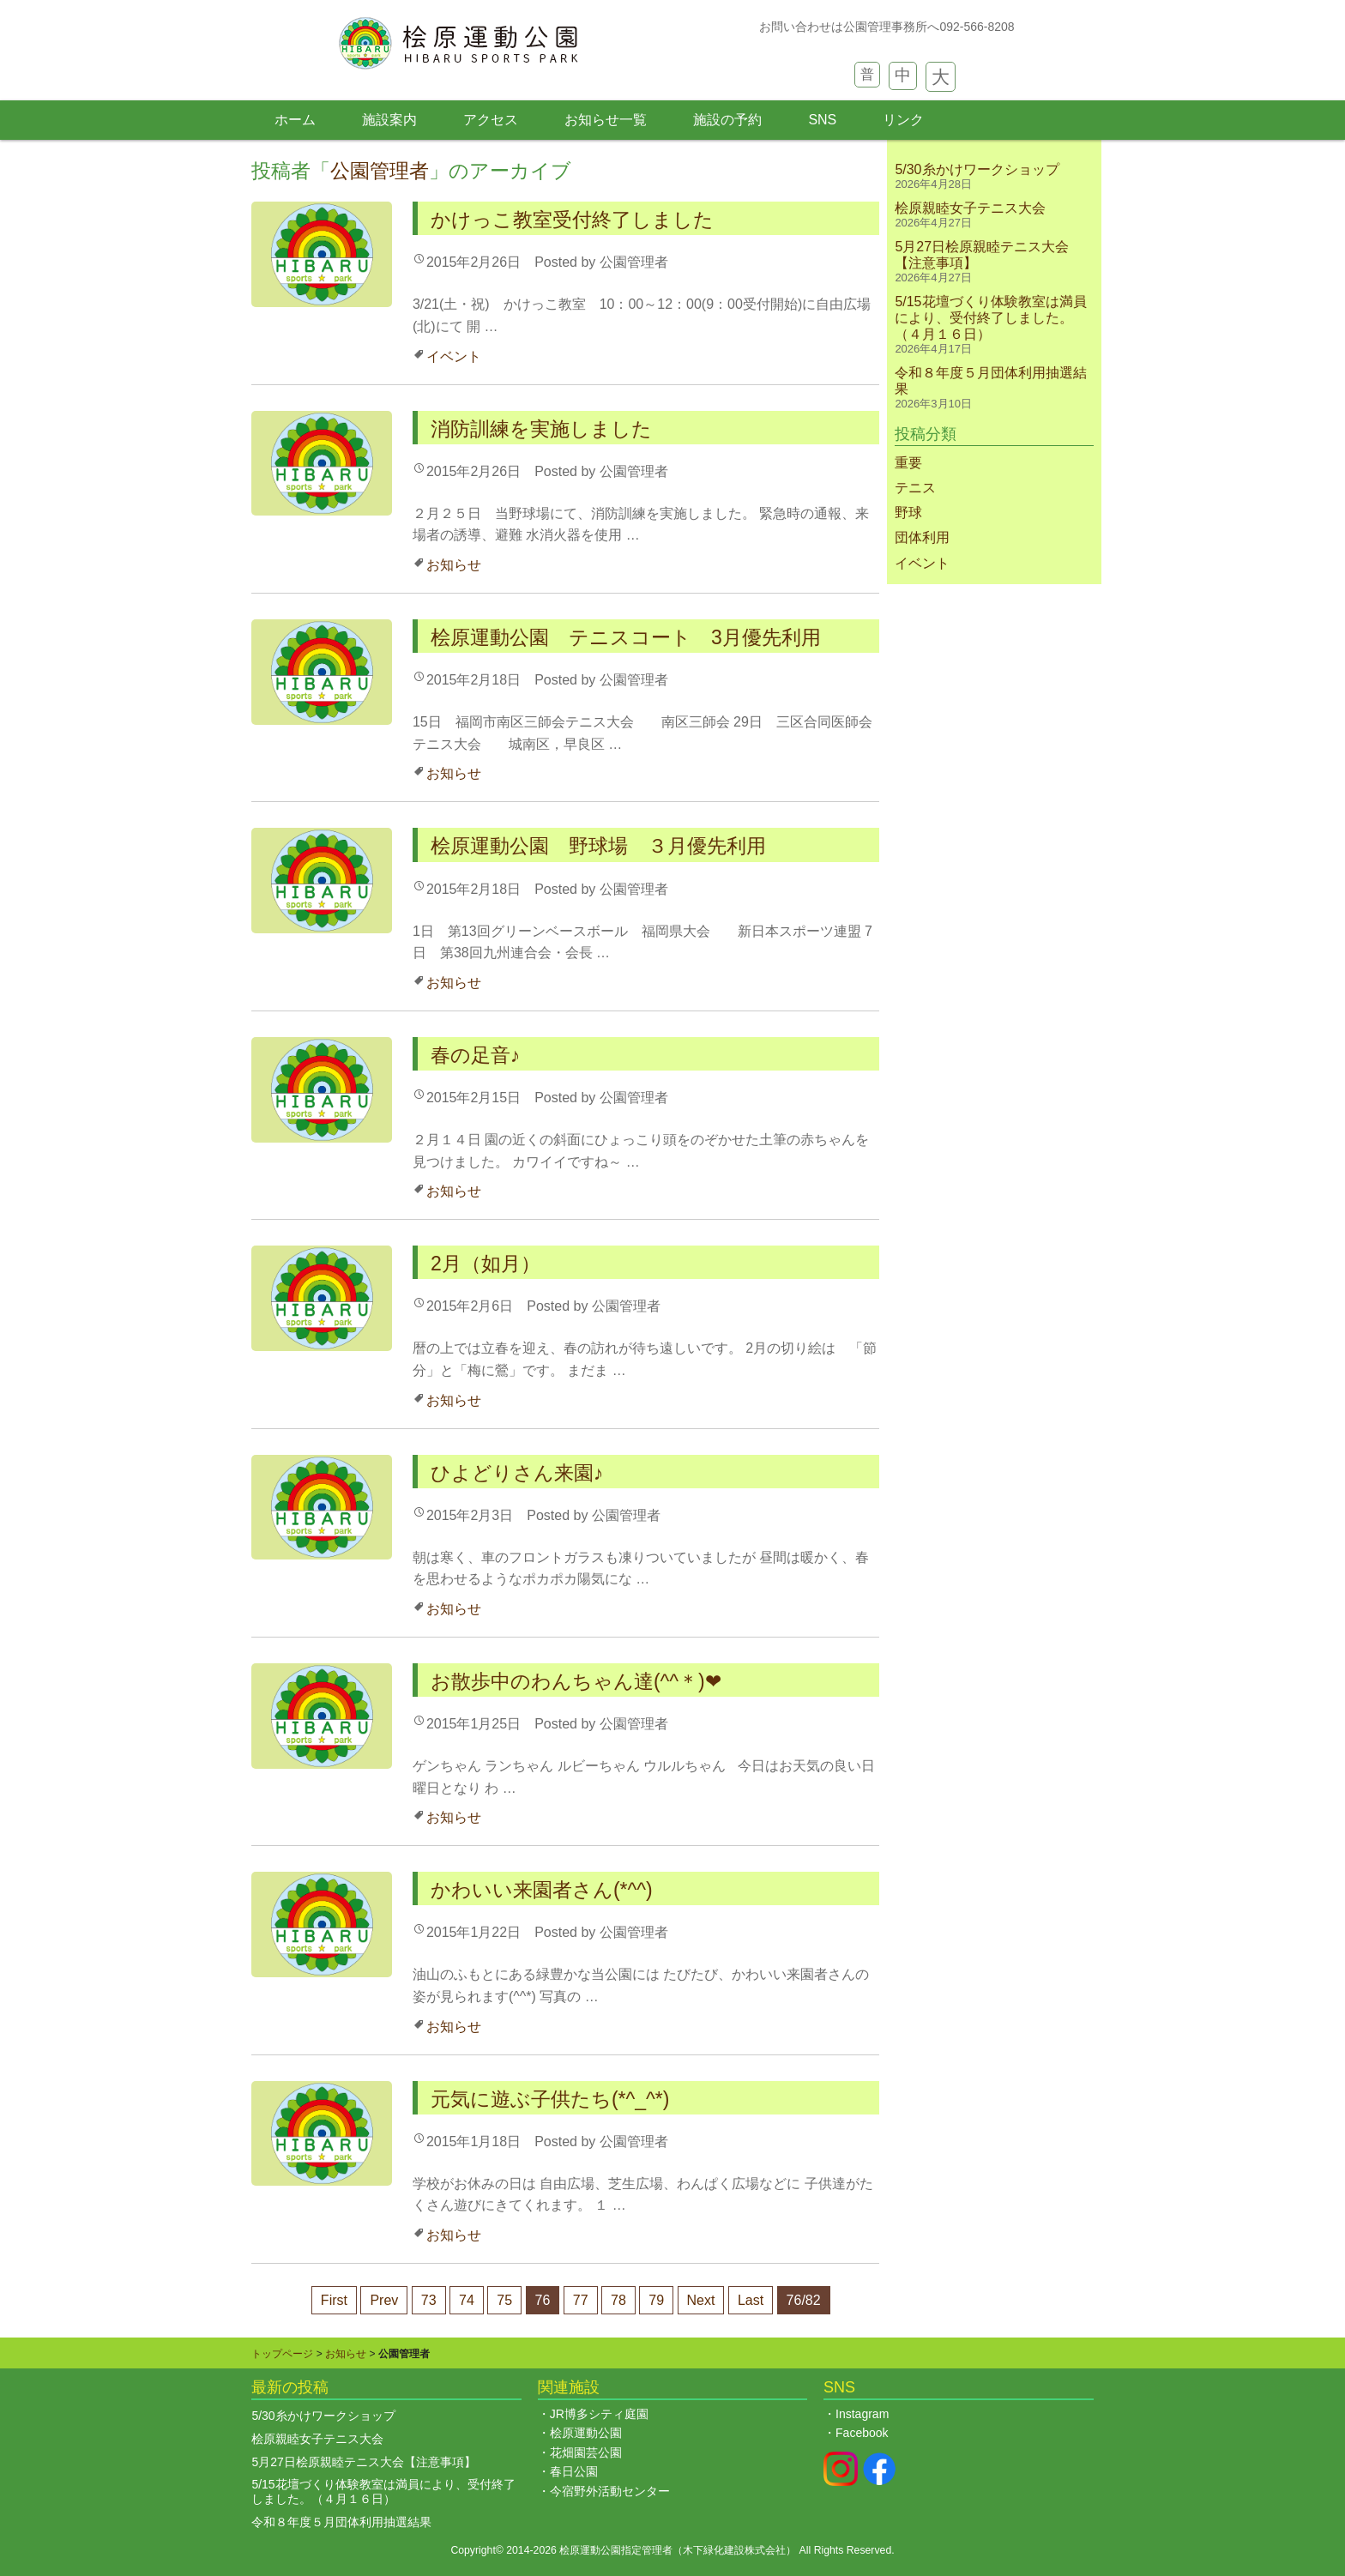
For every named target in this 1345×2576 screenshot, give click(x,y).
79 (656, 2300)
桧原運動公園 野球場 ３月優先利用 (608, 846)
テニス (915, 487)
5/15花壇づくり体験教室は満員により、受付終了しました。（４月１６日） (990, 317)
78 (618, 2300)
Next (701, 2300)
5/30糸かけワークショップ (977, 169)
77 (580, 2300)
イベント (453, 356)
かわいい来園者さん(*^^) (542, 1890)
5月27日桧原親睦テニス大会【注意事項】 (363, 2462)
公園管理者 (379, 171)
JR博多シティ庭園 (599, 2414)
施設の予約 (727, 119)
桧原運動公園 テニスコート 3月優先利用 (626, 637)
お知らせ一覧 (605, 119)
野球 (908, 512)
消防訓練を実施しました (541, 429)
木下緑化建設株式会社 (734, 2550)
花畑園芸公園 (586, 2452)
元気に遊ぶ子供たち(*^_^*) (550, 2099)
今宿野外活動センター (610, 2491)
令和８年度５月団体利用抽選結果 (341, 2522)
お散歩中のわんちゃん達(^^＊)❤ (576, 1681)
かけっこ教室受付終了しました (572, 219)
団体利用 (922, 537)
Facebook (861, 2433)
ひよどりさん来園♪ (517, 1473)
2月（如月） (485, 1263)
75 (504, 2300)
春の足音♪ (476, 1055)
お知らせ (453, 565)
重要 (908, 462)
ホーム (295, 119)
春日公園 (574, 2471)
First (334, 2300)
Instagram (862, 2414)
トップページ (282, 2354)
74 (466, 2300)
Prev (384, 2300)
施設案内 (389, 119)
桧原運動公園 (586, 2433)
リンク (903, 119)
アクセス (490, 119)
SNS (822, 119)
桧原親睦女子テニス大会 (977, 208)
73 (429, 2300)
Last (750, 2300)
